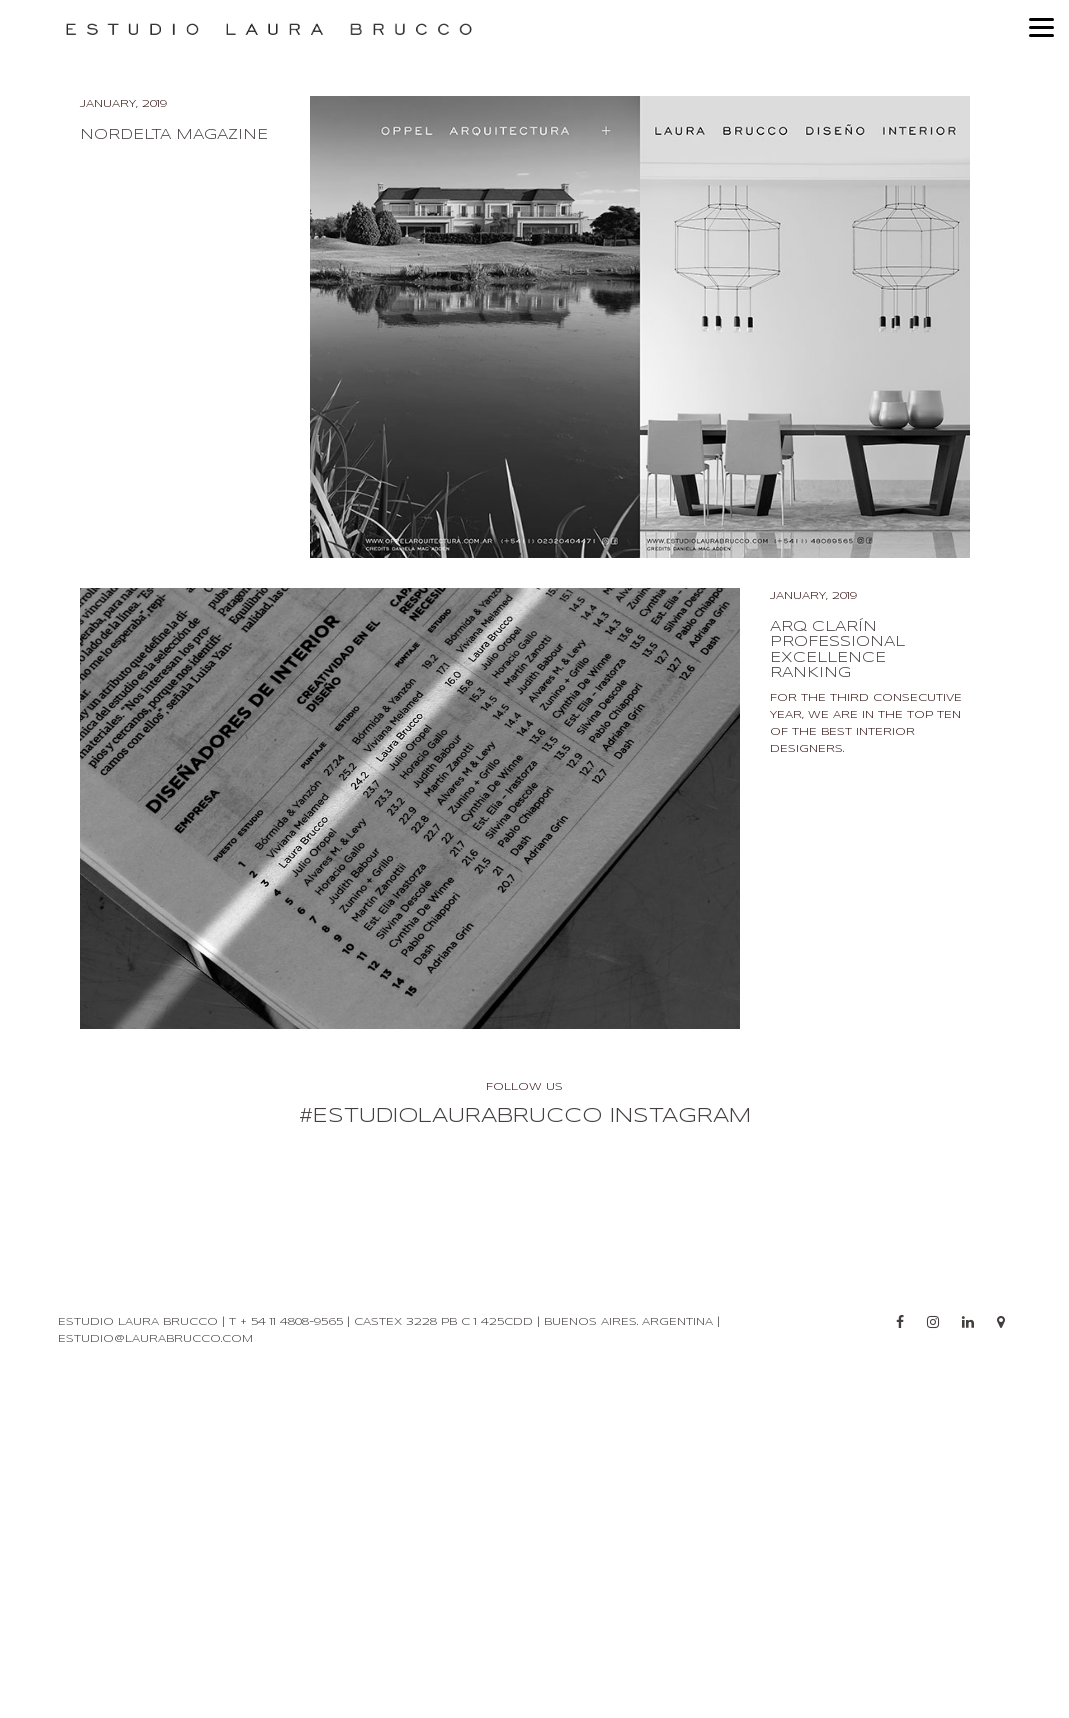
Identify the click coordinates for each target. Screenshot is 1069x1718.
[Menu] (1041, 27)
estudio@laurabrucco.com (155, 1422)
